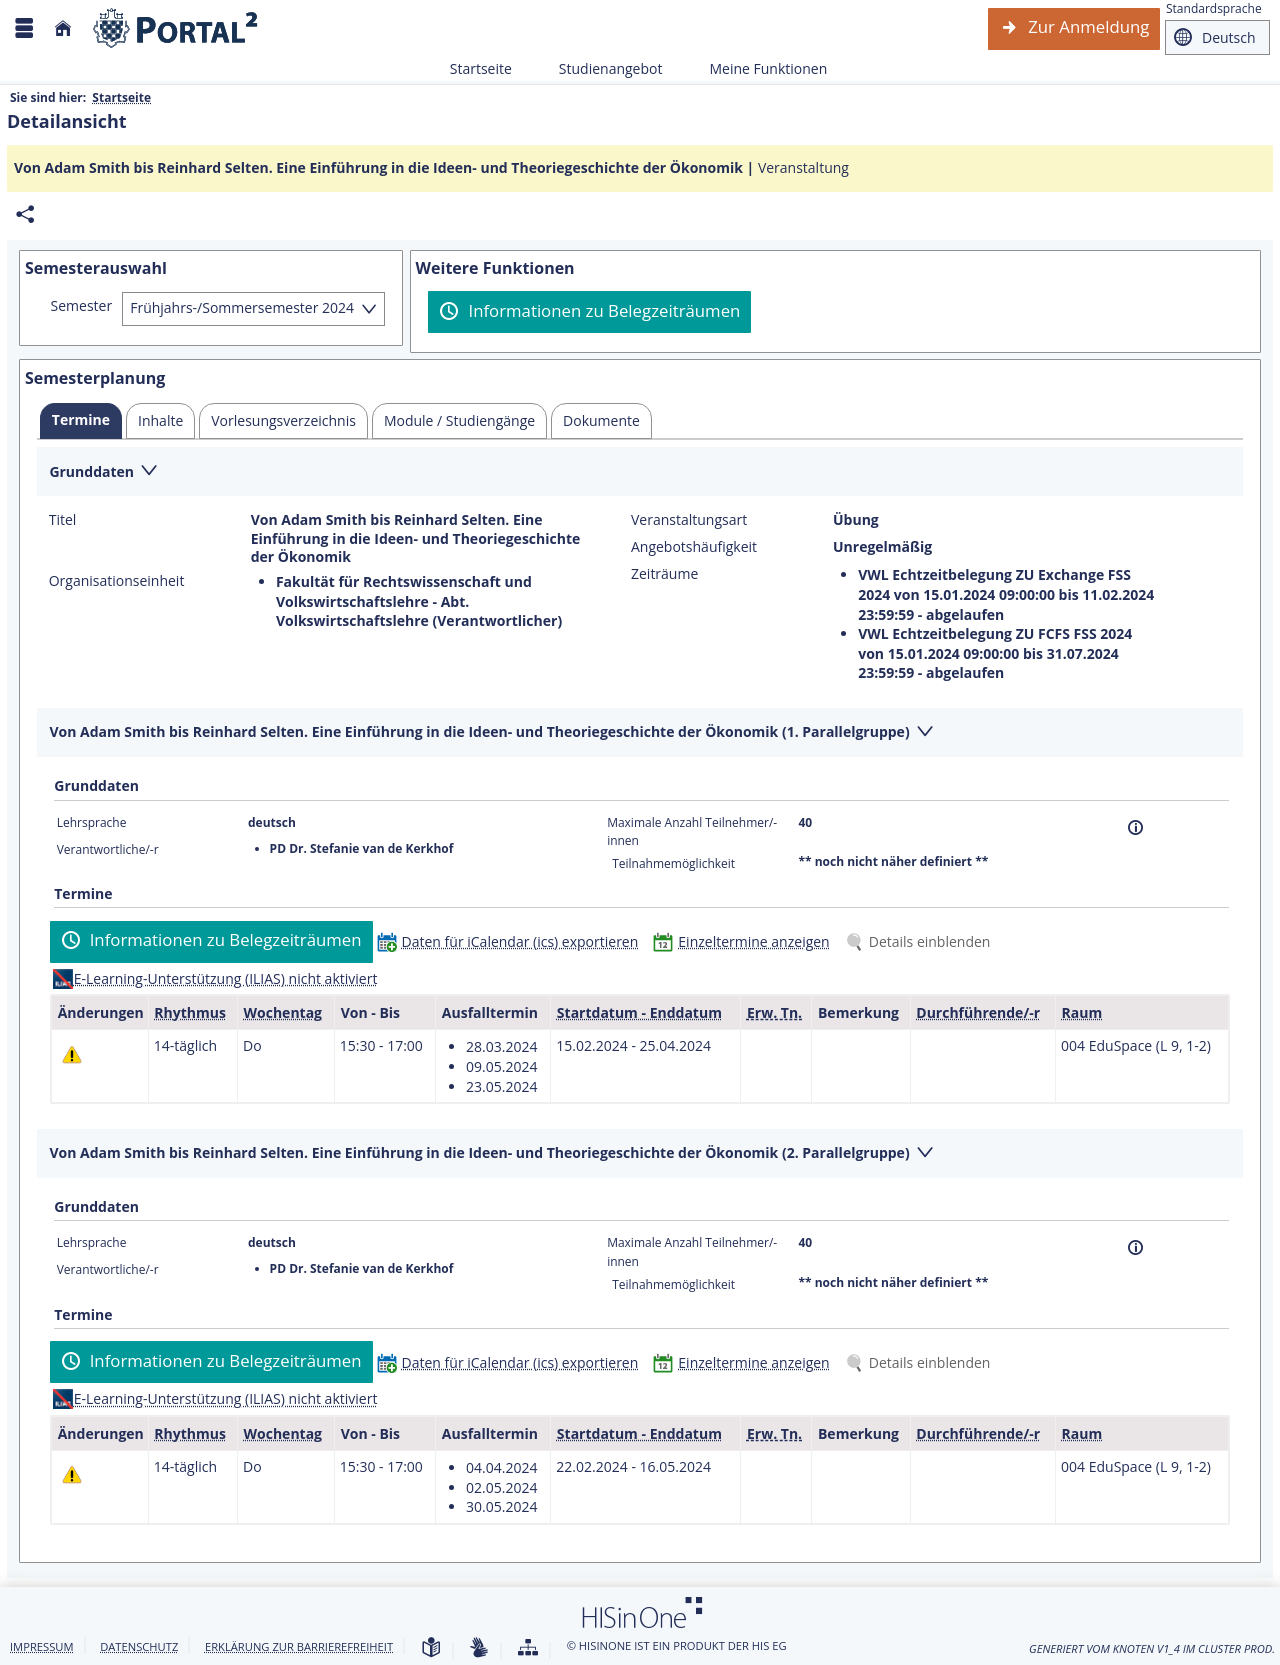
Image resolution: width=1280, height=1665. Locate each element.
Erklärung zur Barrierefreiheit (299, 1646)
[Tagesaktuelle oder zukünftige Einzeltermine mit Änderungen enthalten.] (72, 1053)
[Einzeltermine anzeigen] (745, 941)
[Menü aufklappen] (24, 28)
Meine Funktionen (757, 68)
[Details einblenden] (922, 941)
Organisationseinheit (117, 581)
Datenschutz (139, 1646)
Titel (63, 520)
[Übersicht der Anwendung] (528, 1648)
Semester (82, 306)
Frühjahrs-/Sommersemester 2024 (242, 307)
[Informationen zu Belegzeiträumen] (589, 312)
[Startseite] (63, 28)
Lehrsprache (92, 822)
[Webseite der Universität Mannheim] (176, 28)
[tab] (81, 421)
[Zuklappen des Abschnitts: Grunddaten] (640, 472)
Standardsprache (1214, 8)
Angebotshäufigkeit (694, 547)
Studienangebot (600, 68)
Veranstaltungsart (689, 520)
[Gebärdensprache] (479, 1648)
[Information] (1135, 827)
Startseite (481, 68)
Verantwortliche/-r (108, 849)
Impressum (42, 1646)
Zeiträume (664, 574)
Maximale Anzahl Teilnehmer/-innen (692, 831)
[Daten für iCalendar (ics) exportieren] (512, 941)
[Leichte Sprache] (431, 1648)
